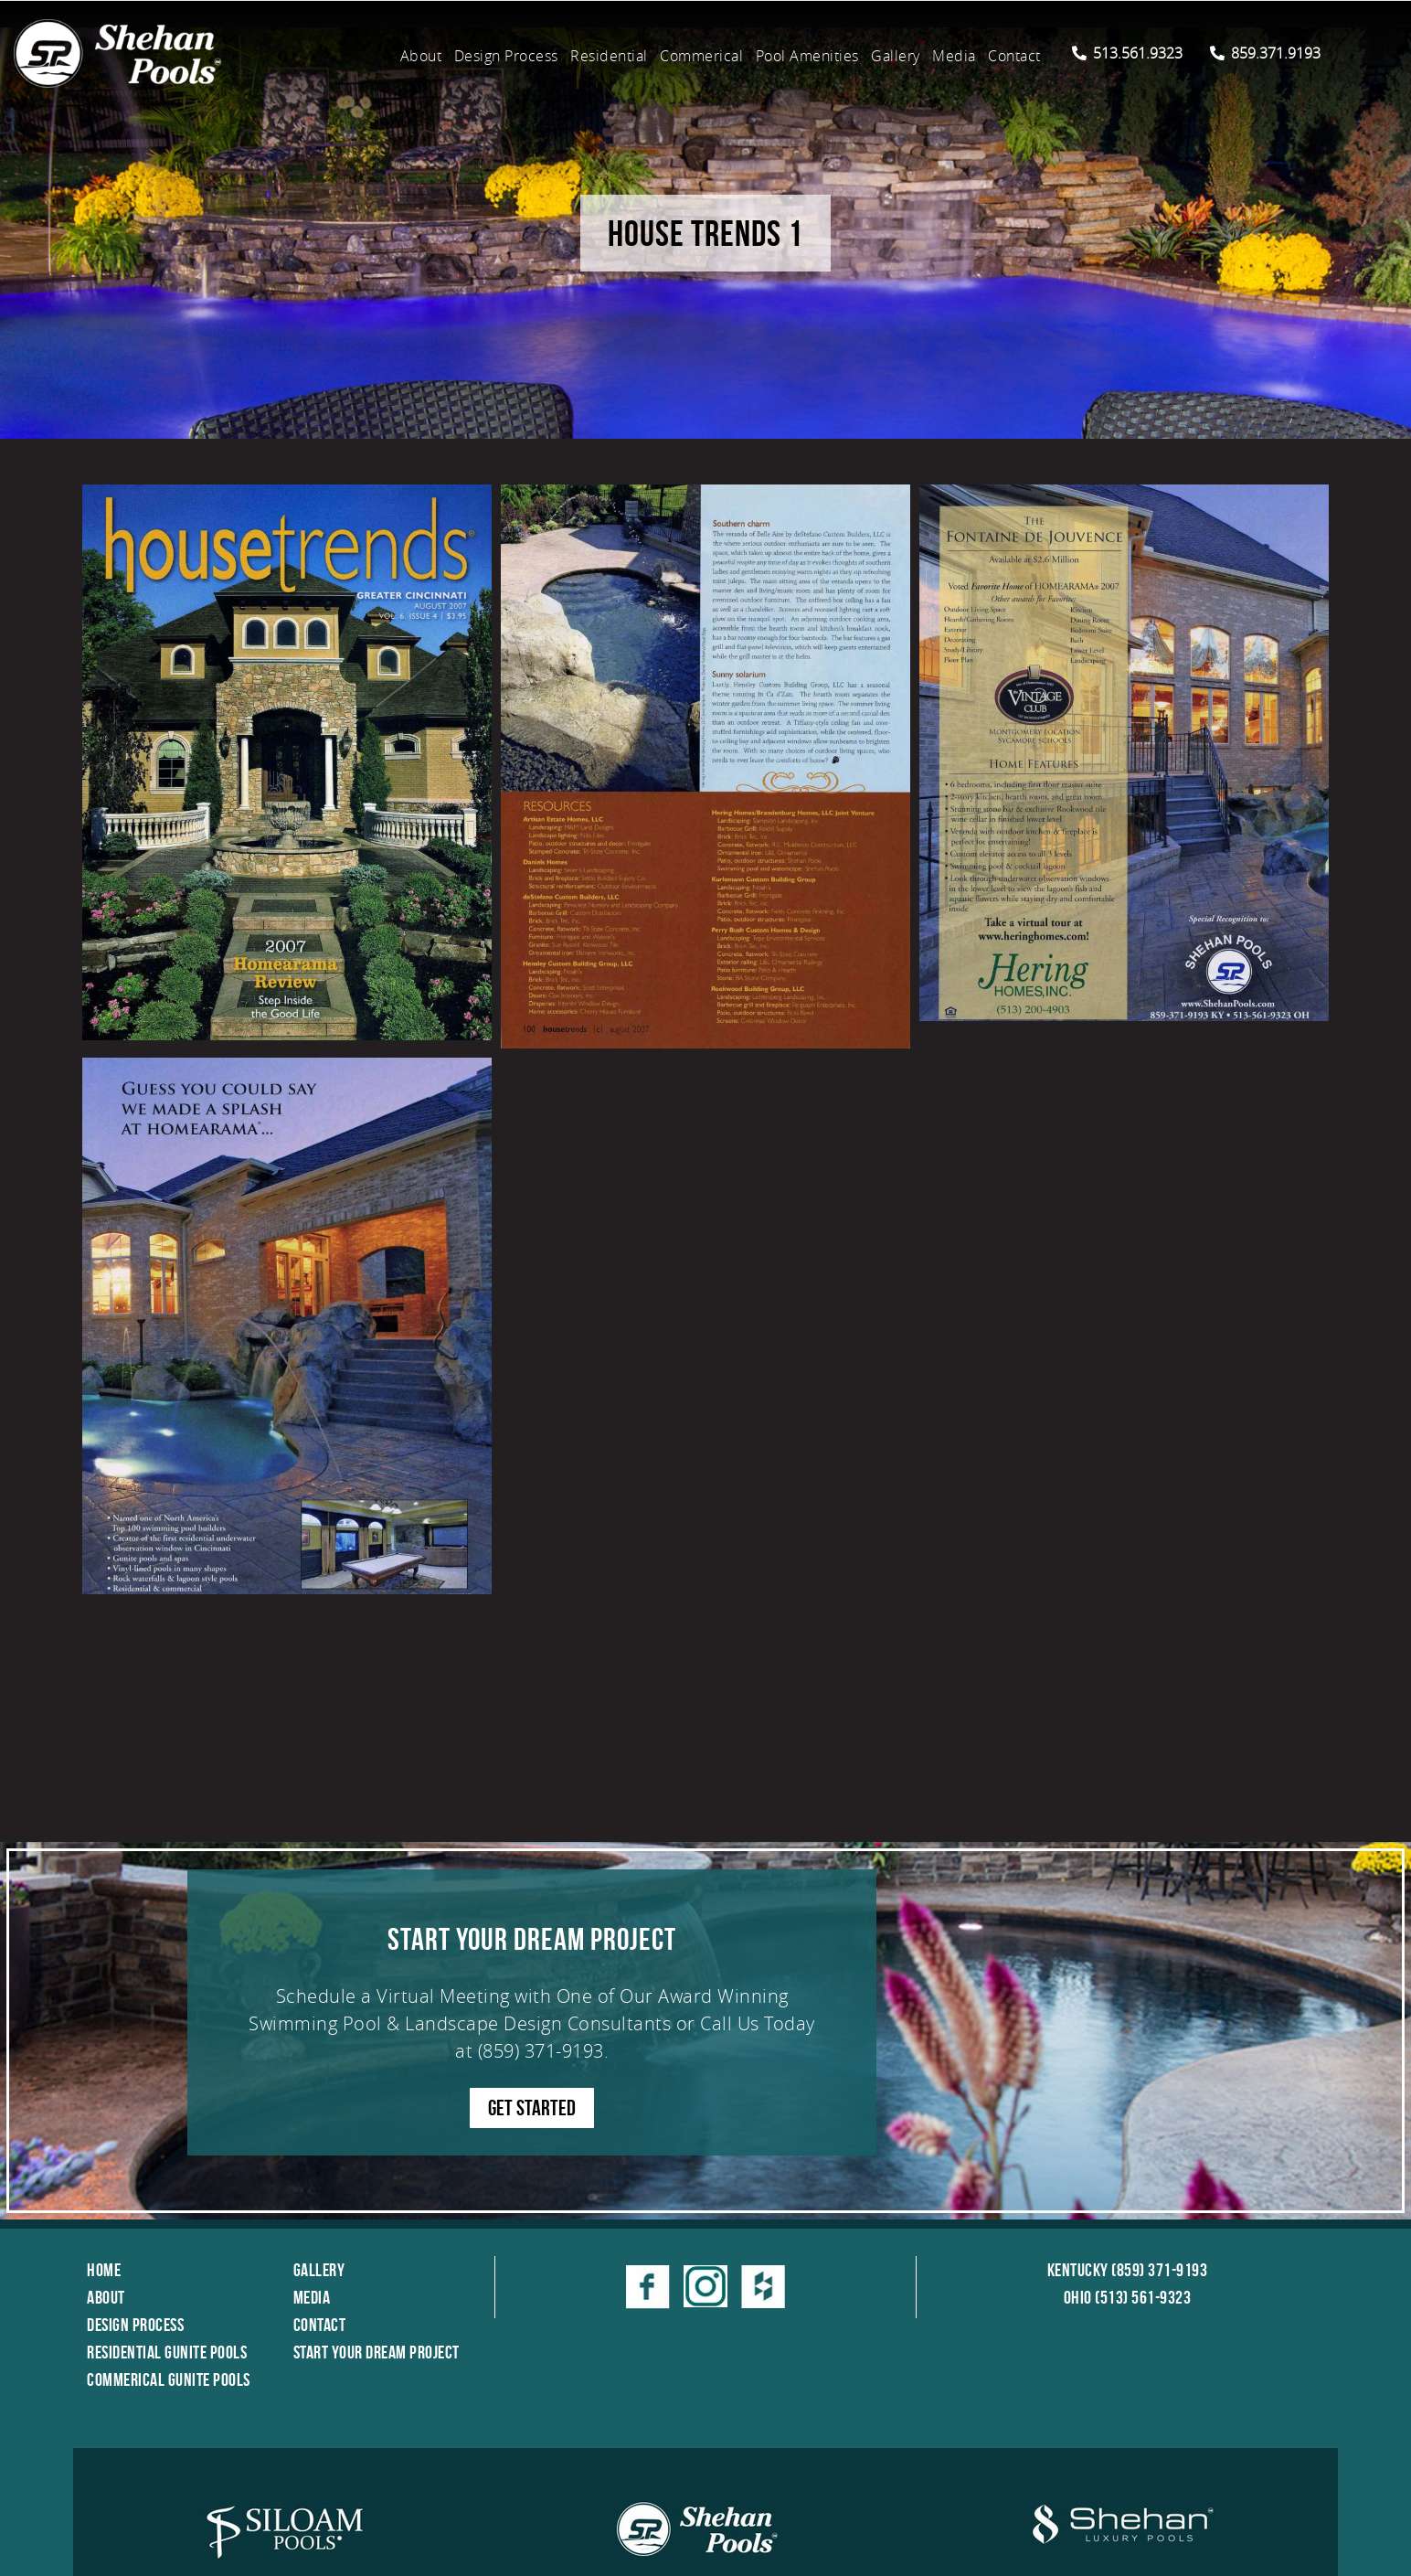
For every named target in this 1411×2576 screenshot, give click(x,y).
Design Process (506, 56)
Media (954, 56)
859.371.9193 (1265, 53)
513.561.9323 (1127, 53)
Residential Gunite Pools (167, 2352)
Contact (1014, 56)
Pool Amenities (807, 56)
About (421, 56)
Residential (609, 56)
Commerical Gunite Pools (168, 2379)
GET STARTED (532, 2108)
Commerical (701, 56)
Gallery (895, 56)
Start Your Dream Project (376, 2352)
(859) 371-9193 (541, 2050)
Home (104, 2270)
